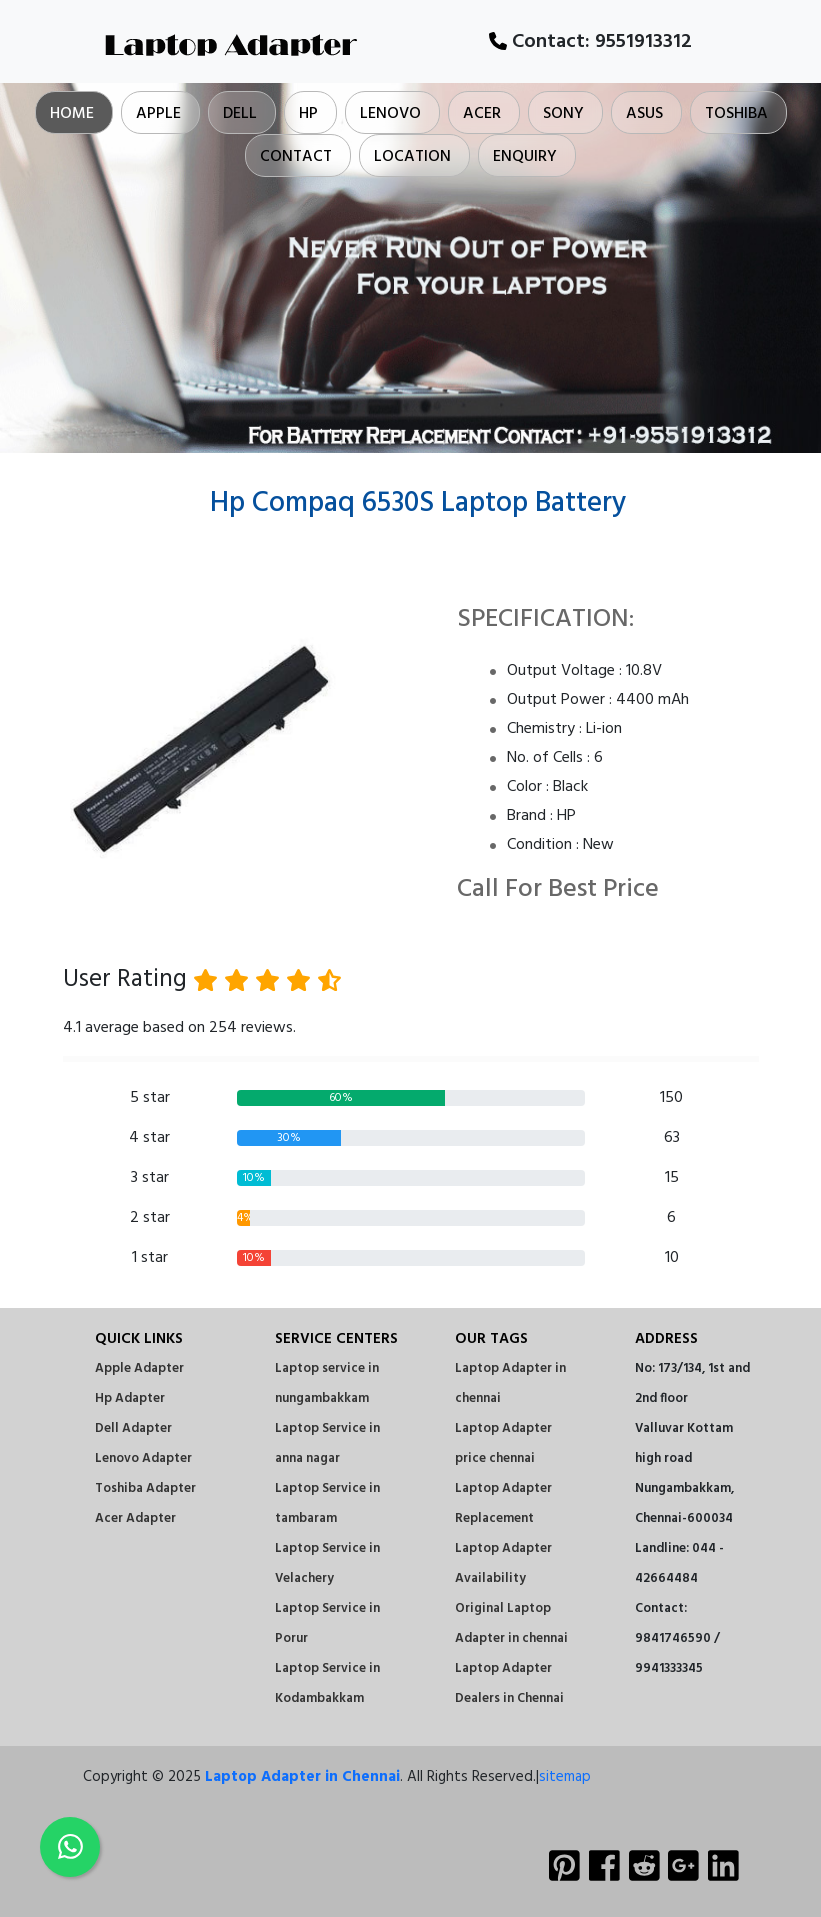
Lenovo (390, 114)
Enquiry (525, 157)
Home (72, 114)
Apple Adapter (139, 1368)
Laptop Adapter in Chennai (302, 1777)
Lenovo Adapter (143, 1458)
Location (412, 157)
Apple (158, 114)
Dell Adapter (133, 1428)
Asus (644, 114)
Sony (563, 114)
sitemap (565, 1777)
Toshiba (736, 114)
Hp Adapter (130, 1398)
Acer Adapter (135, 1518)
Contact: (590, 42)
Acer (482, 114)
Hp (308, 114)
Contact (296, 157)
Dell (240, 114)
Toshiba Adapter (145, 1488)
